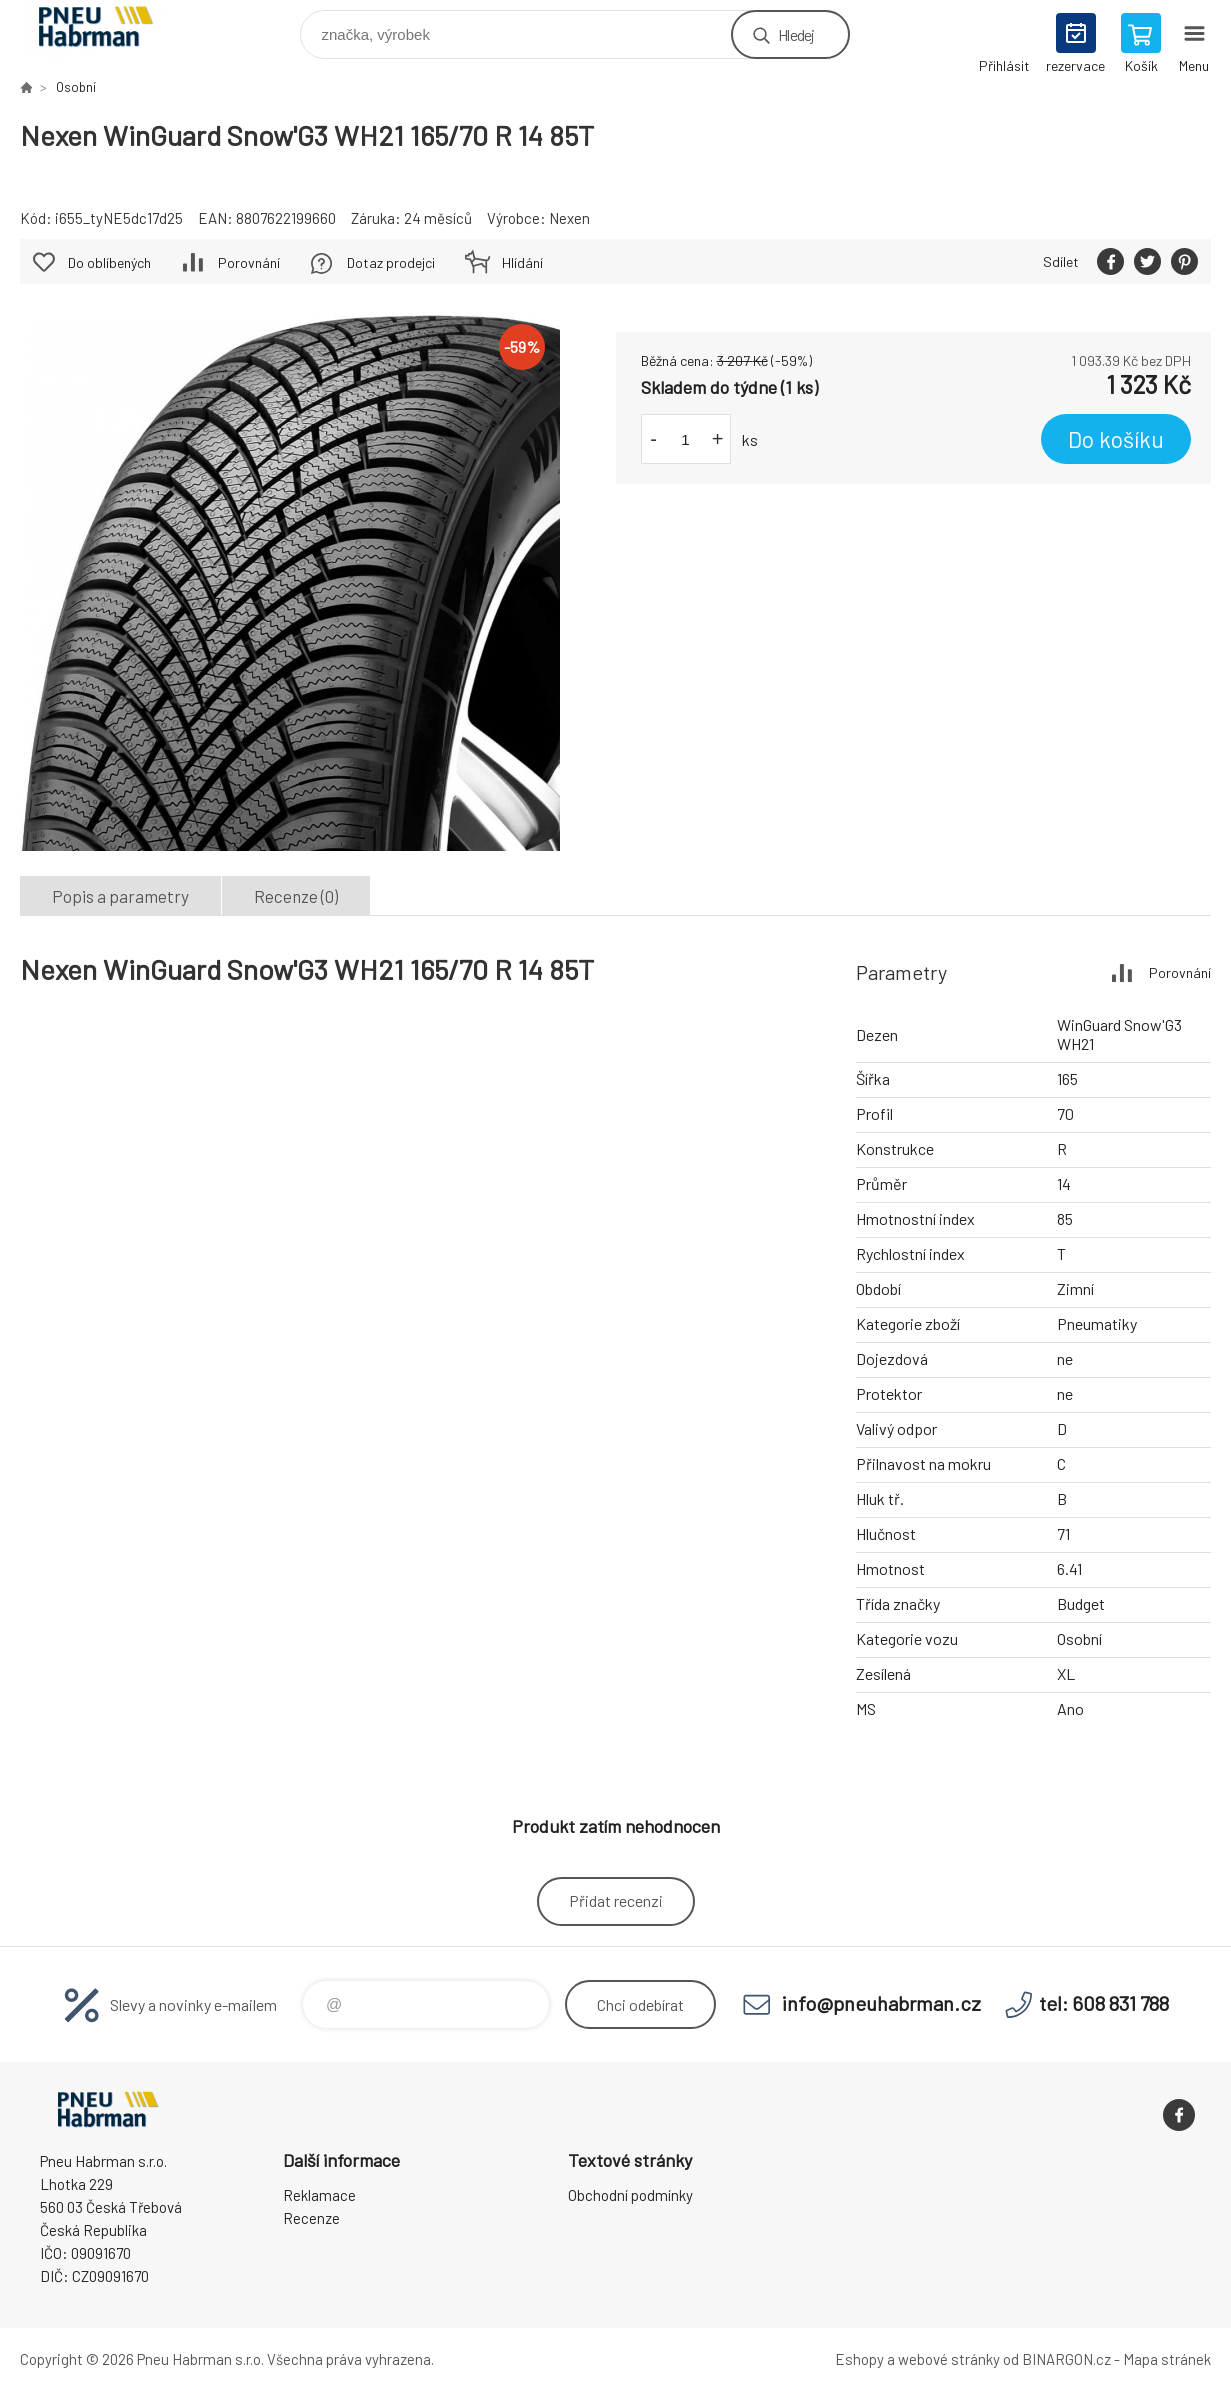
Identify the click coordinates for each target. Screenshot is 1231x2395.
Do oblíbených (109, 262)
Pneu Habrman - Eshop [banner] (108, 29)
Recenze (311, 2218)
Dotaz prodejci (391, 262)
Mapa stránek (1167, 2359)
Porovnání (249, 262)
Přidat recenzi (616, 1900)
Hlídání (522, 262)
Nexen (569, 218)
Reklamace (319, 2195)
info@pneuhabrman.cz (881, 2003)
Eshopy (859, 2359)
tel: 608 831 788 (1104, 2003)
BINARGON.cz (1066, 2359)
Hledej (796, 34)
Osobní (76, 87)
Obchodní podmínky (630, 2195)
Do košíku (1116, 439)
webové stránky (949, 2359)
